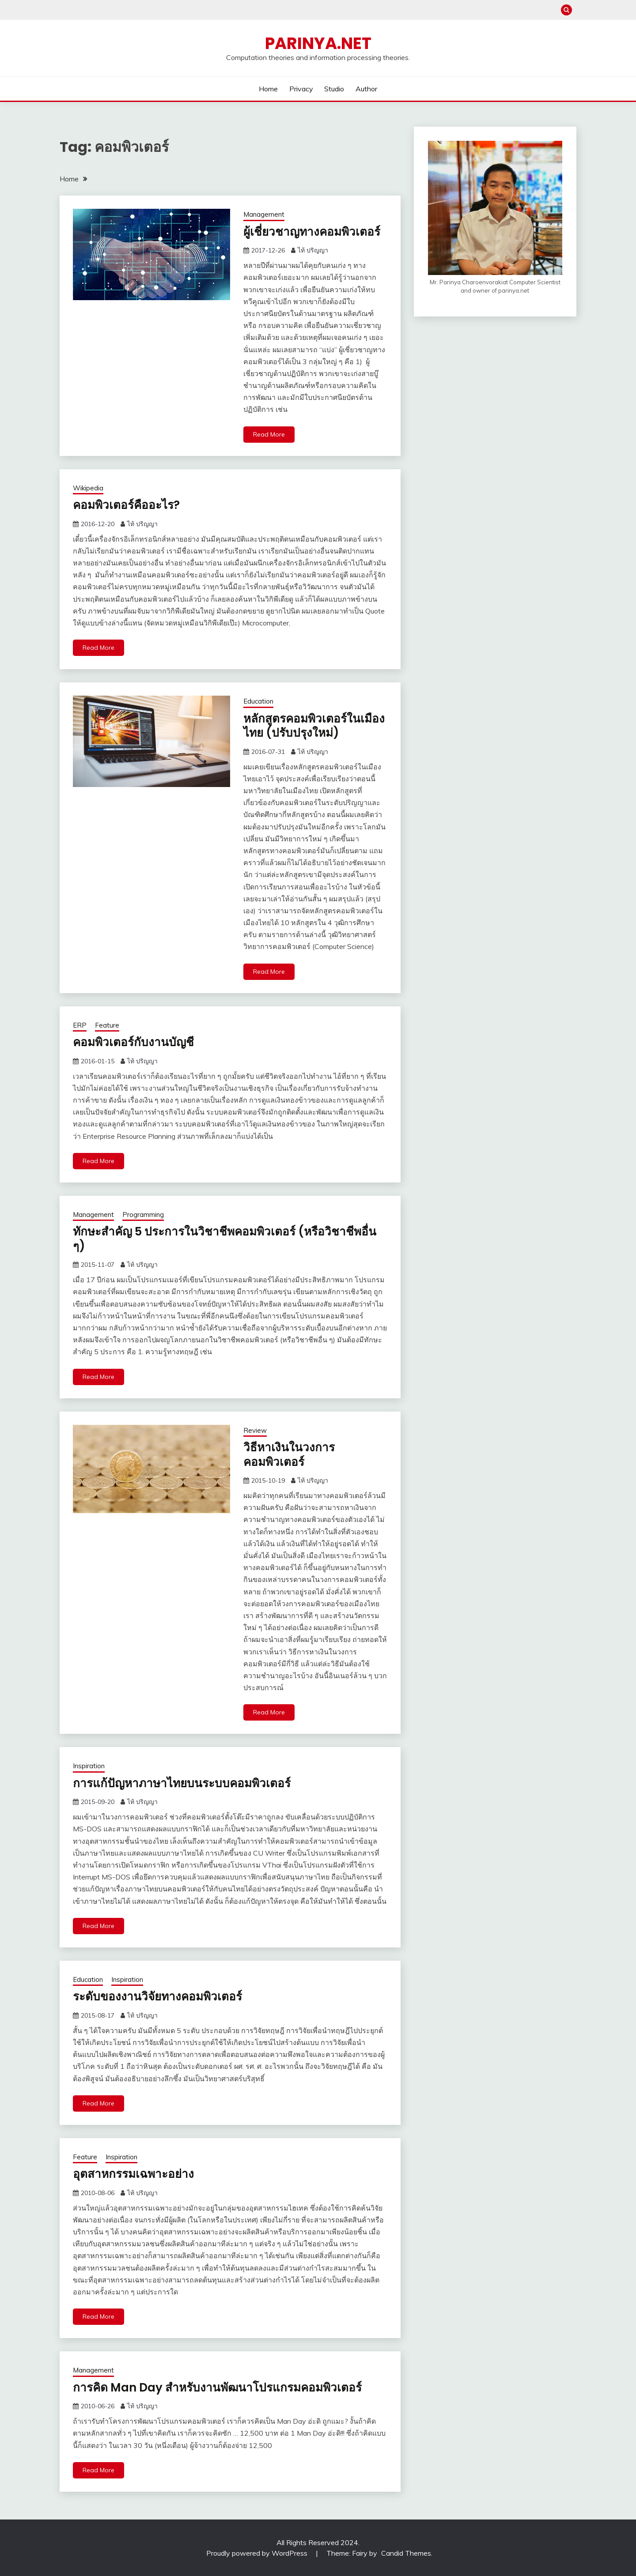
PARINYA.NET (318, 43)
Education (258, 701)
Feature (107, 1025)
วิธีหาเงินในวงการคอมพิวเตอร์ (289, 1454)
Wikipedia (88, 488)
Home (268, 88)
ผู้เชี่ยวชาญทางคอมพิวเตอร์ (311, 232)
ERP (80, 1025)
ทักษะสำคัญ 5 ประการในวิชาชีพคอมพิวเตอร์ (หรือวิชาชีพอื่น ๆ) (224, 1239)
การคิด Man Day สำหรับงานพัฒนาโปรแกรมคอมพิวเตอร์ (217, 2387)
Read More (269, 434)
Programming (143, 1214)
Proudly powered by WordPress (257, 2553)
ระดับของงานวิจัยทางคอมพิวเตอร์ (157, 1996)
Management (263, 214)
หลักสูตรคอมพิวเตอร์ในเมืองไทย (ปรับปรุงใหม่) (314, 726)
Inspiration (89, 1766)
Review (255, 1430)
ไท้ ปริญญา (313, 250)
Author (366, 88)
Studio (334, 88)
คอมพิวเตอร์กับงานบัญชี (133, 1042)
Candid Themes (406, 2553)
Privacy (301, 88)
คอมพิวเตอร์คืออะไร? (126, 505)
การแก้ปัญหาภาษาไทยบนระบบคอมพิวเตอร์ (182, 1783)
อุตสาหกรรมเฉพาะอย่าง (133, 2174)
